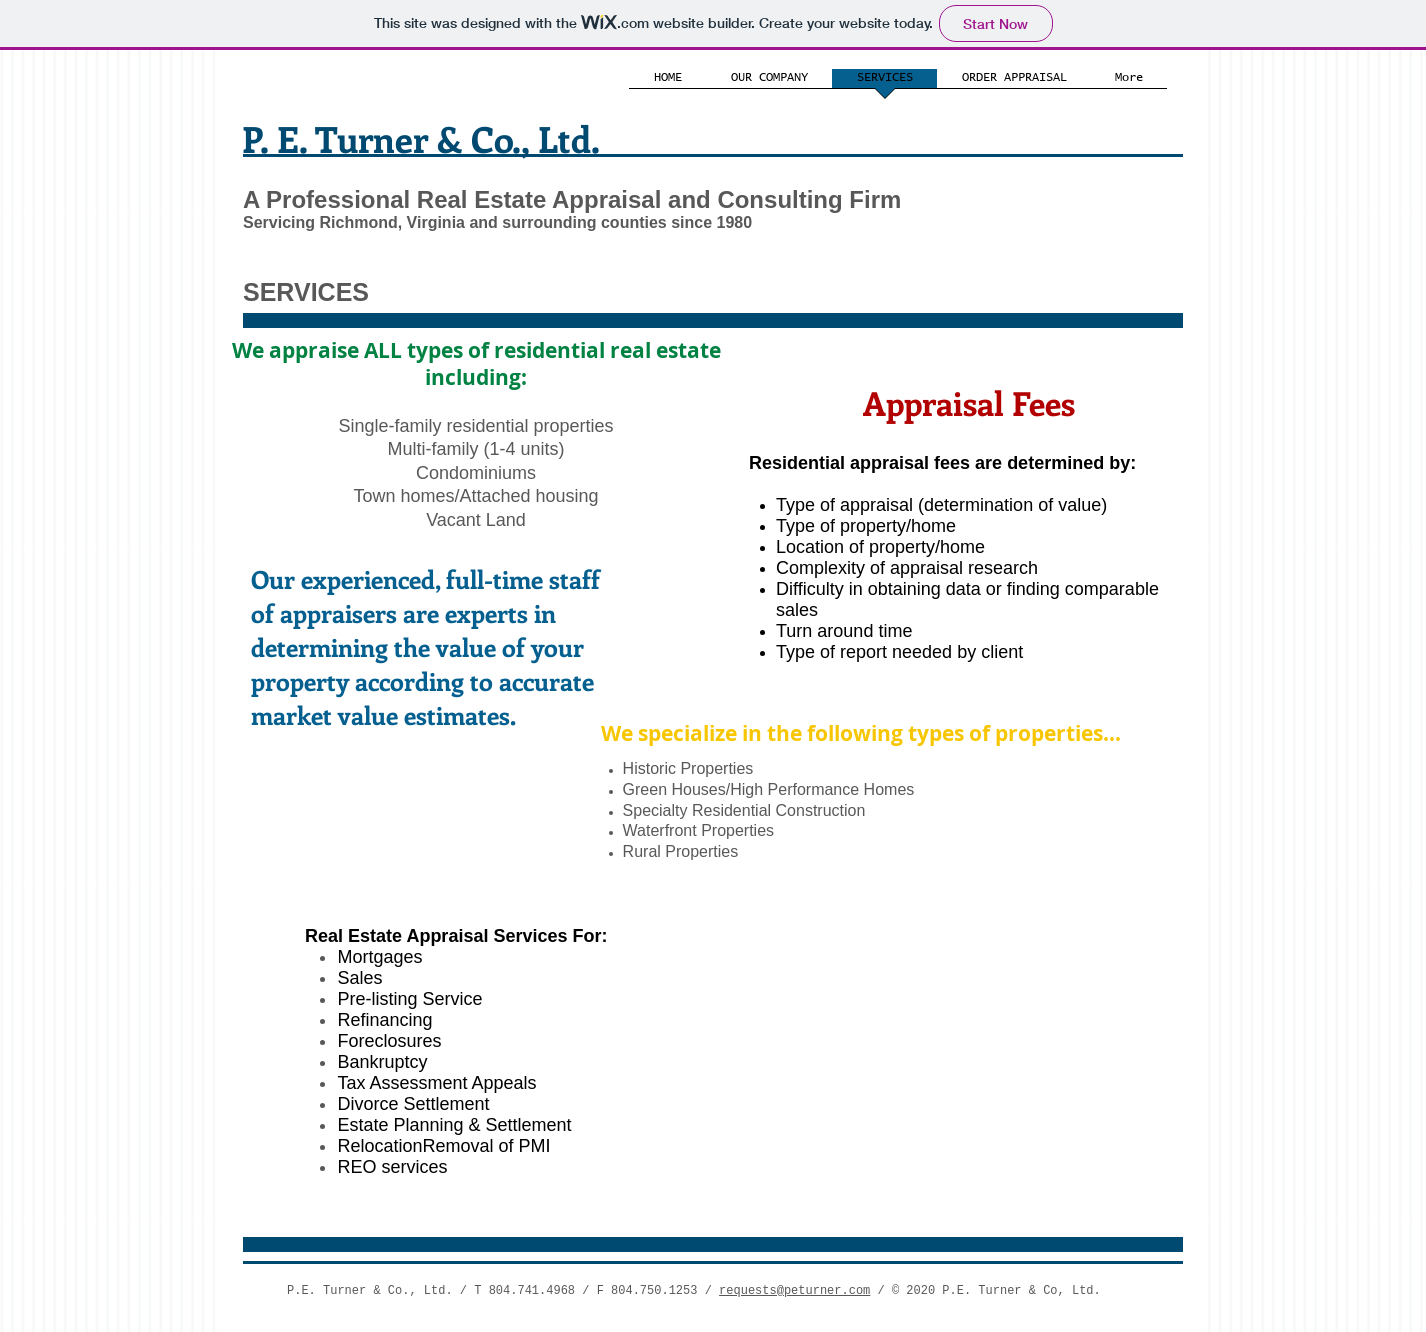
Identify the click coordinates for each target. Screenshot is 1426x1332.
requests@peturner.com (794, 1291)
